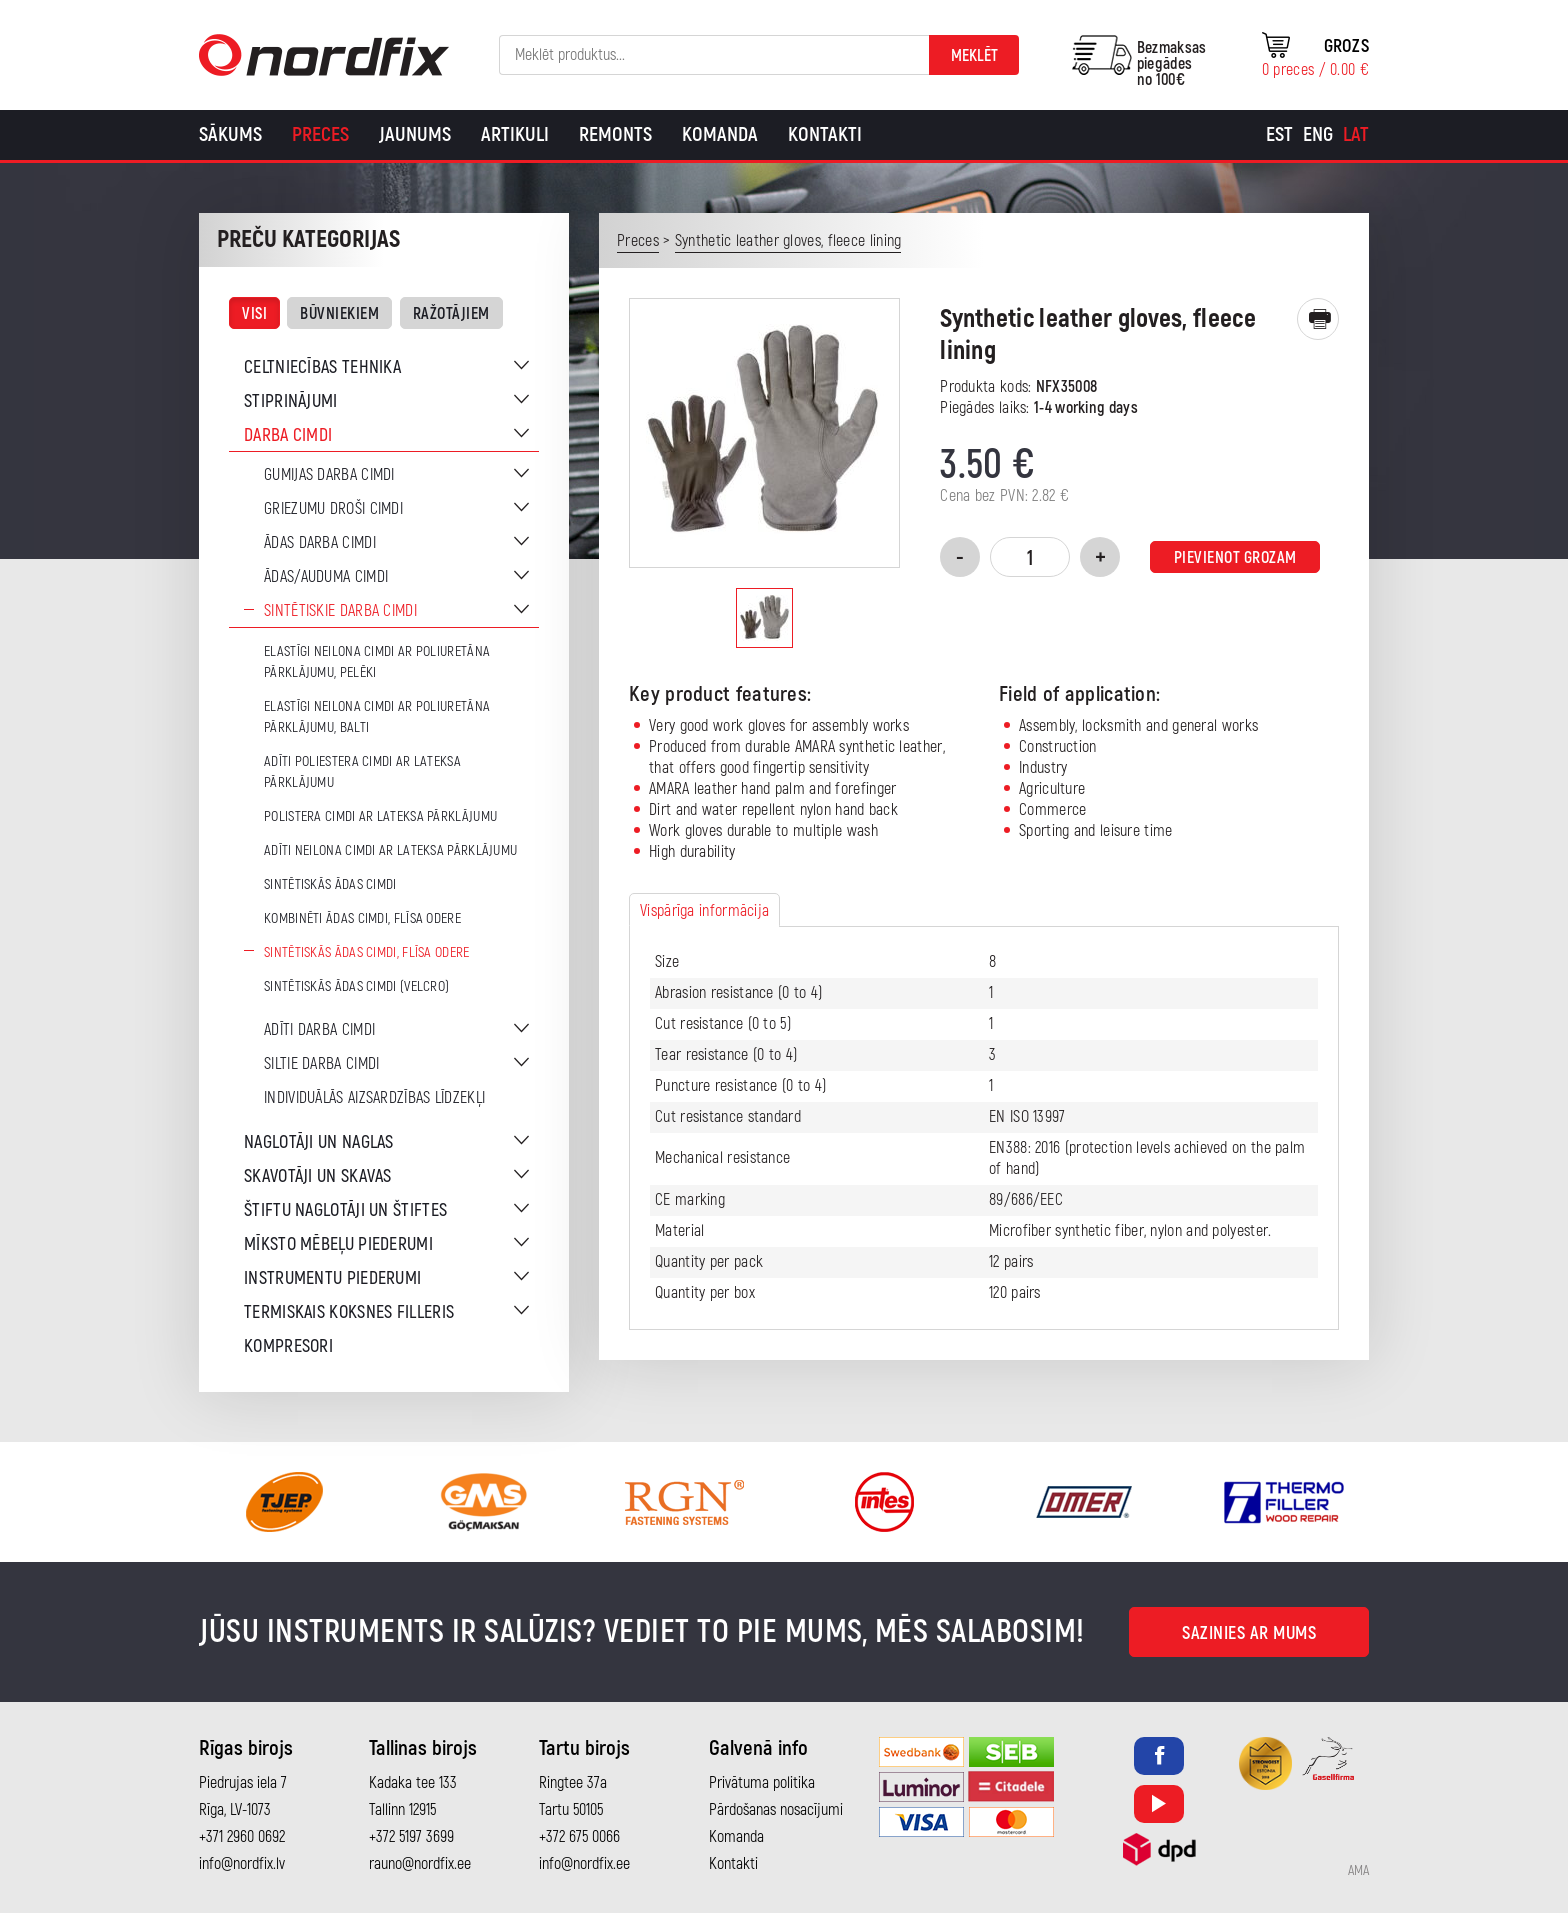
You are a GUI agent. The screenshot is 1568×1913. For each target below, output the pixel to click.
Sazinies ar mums (1249, 1633)
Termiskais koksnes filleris (349, 1312)
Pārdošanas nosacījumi (776, 1810)
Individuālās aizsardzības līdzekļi (374, 1098)
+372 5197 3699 (411, 1837)
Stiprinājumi (291, 401)
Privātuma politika (762, 1783)
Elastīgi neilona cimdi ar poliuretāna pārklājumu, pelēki (377, 662)
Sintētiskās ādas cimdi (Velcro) (356, 986)
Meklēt (974, 56)
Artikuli (515, 134)
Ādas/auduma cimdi (326, 577)
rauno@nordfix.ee (420, 1864)
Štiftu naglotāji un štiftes (345, 1210)
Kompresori (288, 1346)
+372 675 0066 (579, 1837)
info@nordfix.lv (242, 1864)
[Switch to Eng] (1318, 135)
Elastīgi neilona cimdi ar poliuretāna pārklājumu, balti (377, 717)
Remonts (615, 134)
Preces (320, 134)
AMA (1358, 1871)
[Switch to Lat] (1356, 135)
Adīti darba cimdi (319, 1030)
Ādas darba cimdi (320, 543)
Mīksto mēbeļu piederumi (338, 1244)
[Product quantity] (1030, 557)
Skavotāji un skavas (318, 1176)
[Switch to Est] (1279, 135)
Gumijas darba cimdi (329, 475)
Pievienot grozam (1235, 558)
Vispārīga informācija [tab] (704, 911)
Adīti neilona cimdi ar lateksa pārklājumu (390, 850)
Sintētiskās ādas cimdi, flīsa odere (367, 952)
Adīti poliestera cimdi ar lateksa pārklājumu (362, 772)
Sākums (230, 134)
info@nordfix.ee (584, 1864)
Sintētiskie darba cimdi (340, 611)
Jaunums (415, 134)
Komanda (720, 134)
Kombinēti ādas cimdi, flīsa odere (362, 918)
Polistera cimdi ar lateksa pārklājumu (380, 816)
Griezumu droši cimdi (333, 509)
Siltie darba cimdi (321, 1064)
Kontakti (825, 134)
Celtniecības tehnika (322, 367)
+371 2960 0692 (242, 1837)
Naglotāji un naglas (319, 1142)
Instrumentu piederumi (332, 1278)
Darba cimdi (288, 435)
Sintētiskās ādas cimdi (330, 884)
